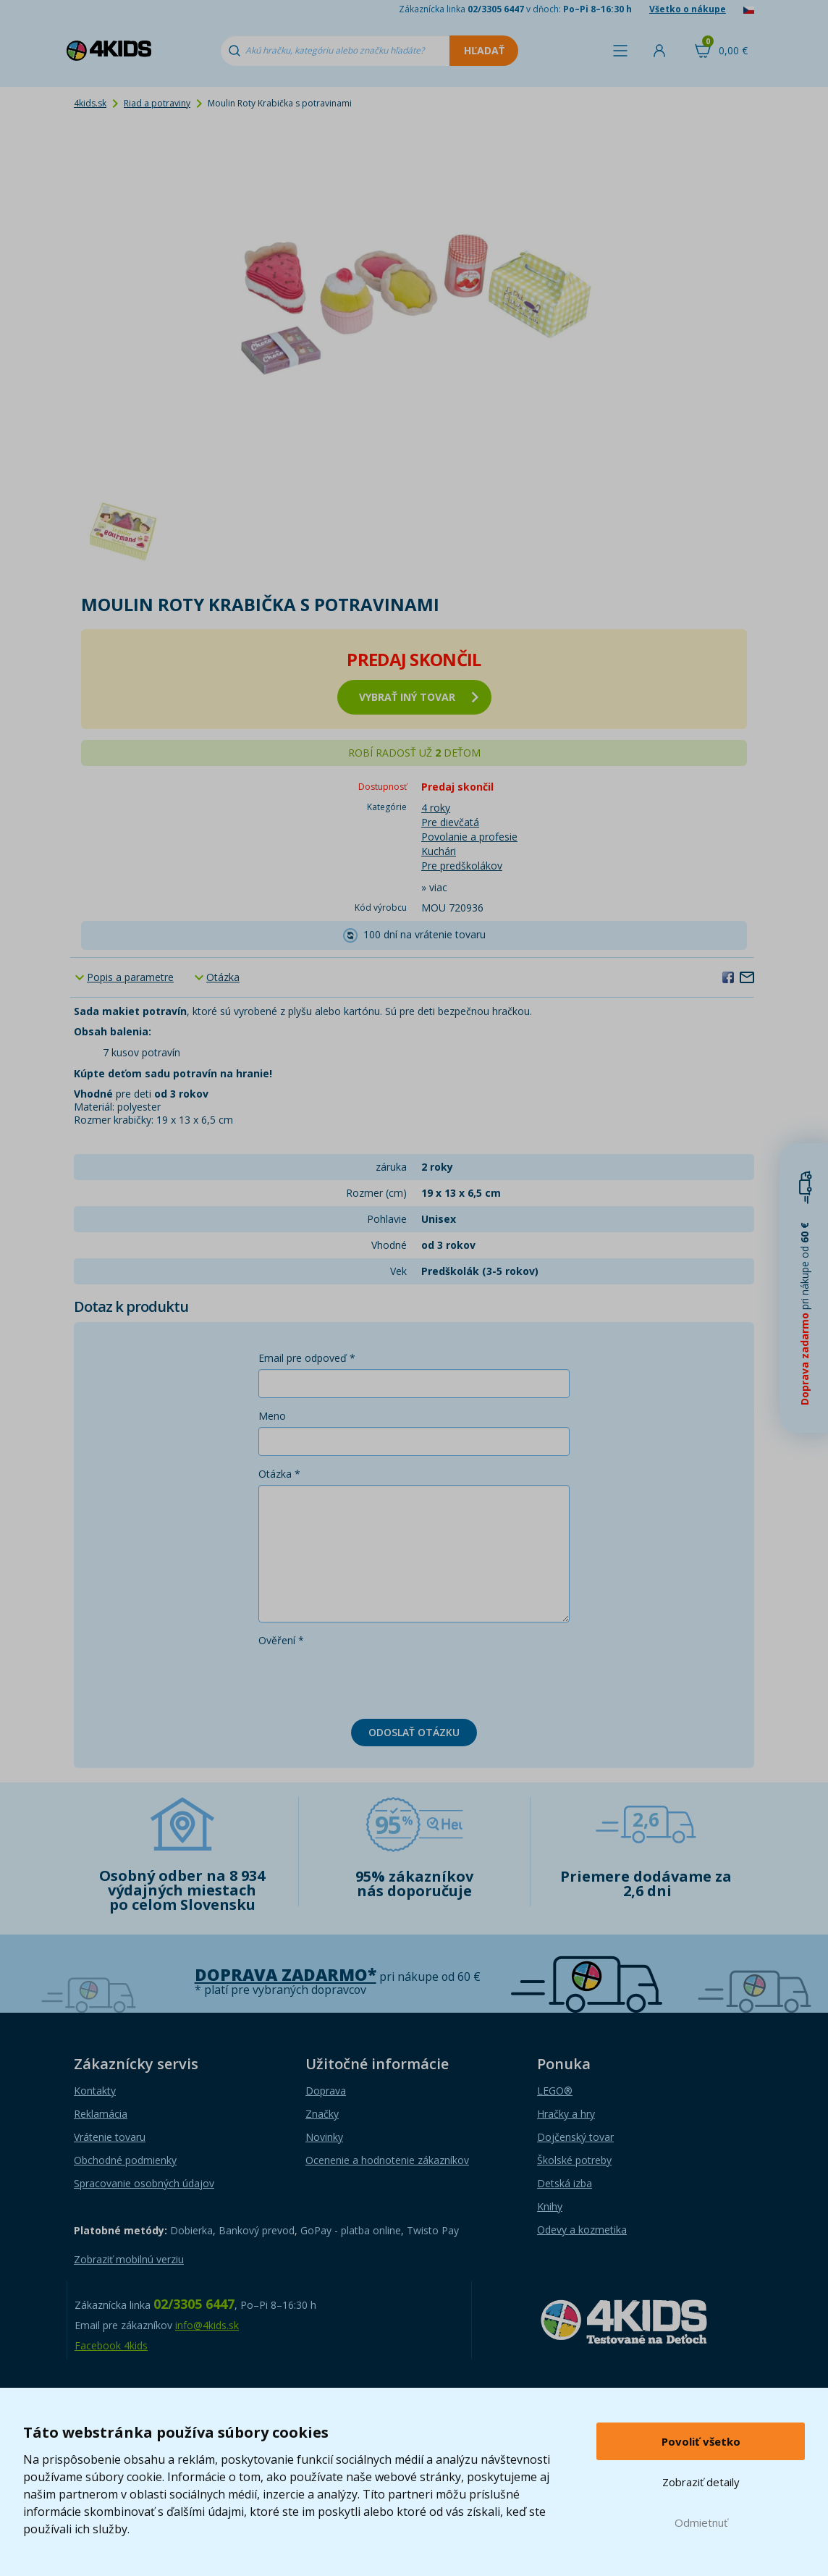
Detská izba (564, 2183)
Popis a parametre (130, 977)
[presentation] (368, 1679)
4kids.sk (90, 103)
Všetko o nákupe (687, 9)
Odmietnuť (701, 2522)
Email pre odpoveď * (306, 1358)
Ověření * (281, 1640)
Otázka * (279, 1474)
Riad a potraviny (157, 103)
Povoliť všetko (701, 2441)
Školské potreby (574, 2160)
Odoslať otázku (414, 1732)
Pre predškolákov (461, 865)
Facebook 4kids (111, 2345)
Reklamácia (100, 2114)
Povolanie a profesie (469, 836)
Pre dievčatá (450, 822)
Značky (322, 2114)
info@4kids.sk (207, 2325)
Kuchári (438, 851)
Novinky (324, 2137)
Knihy (549, 2206)
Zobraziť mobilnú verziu (129, 2259)
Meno (272, 1416)
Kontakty (95, 2090)
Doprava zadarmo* (285, 1974)
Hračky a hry (566, 2114)
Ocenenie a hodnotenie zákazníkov (387, 2160)
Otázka (223, 977)
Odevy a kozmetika (582, 2229)
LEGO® (555, 2090)
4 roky (435, 808)
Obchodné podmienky (125, 2160)
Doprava (325, 2090)
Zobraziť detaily (701, 2482)
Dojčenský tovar (575, 2137)
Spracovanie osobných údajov (144, 2183)
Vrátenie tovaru (109, 2137)
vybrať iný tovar (418, 697)
